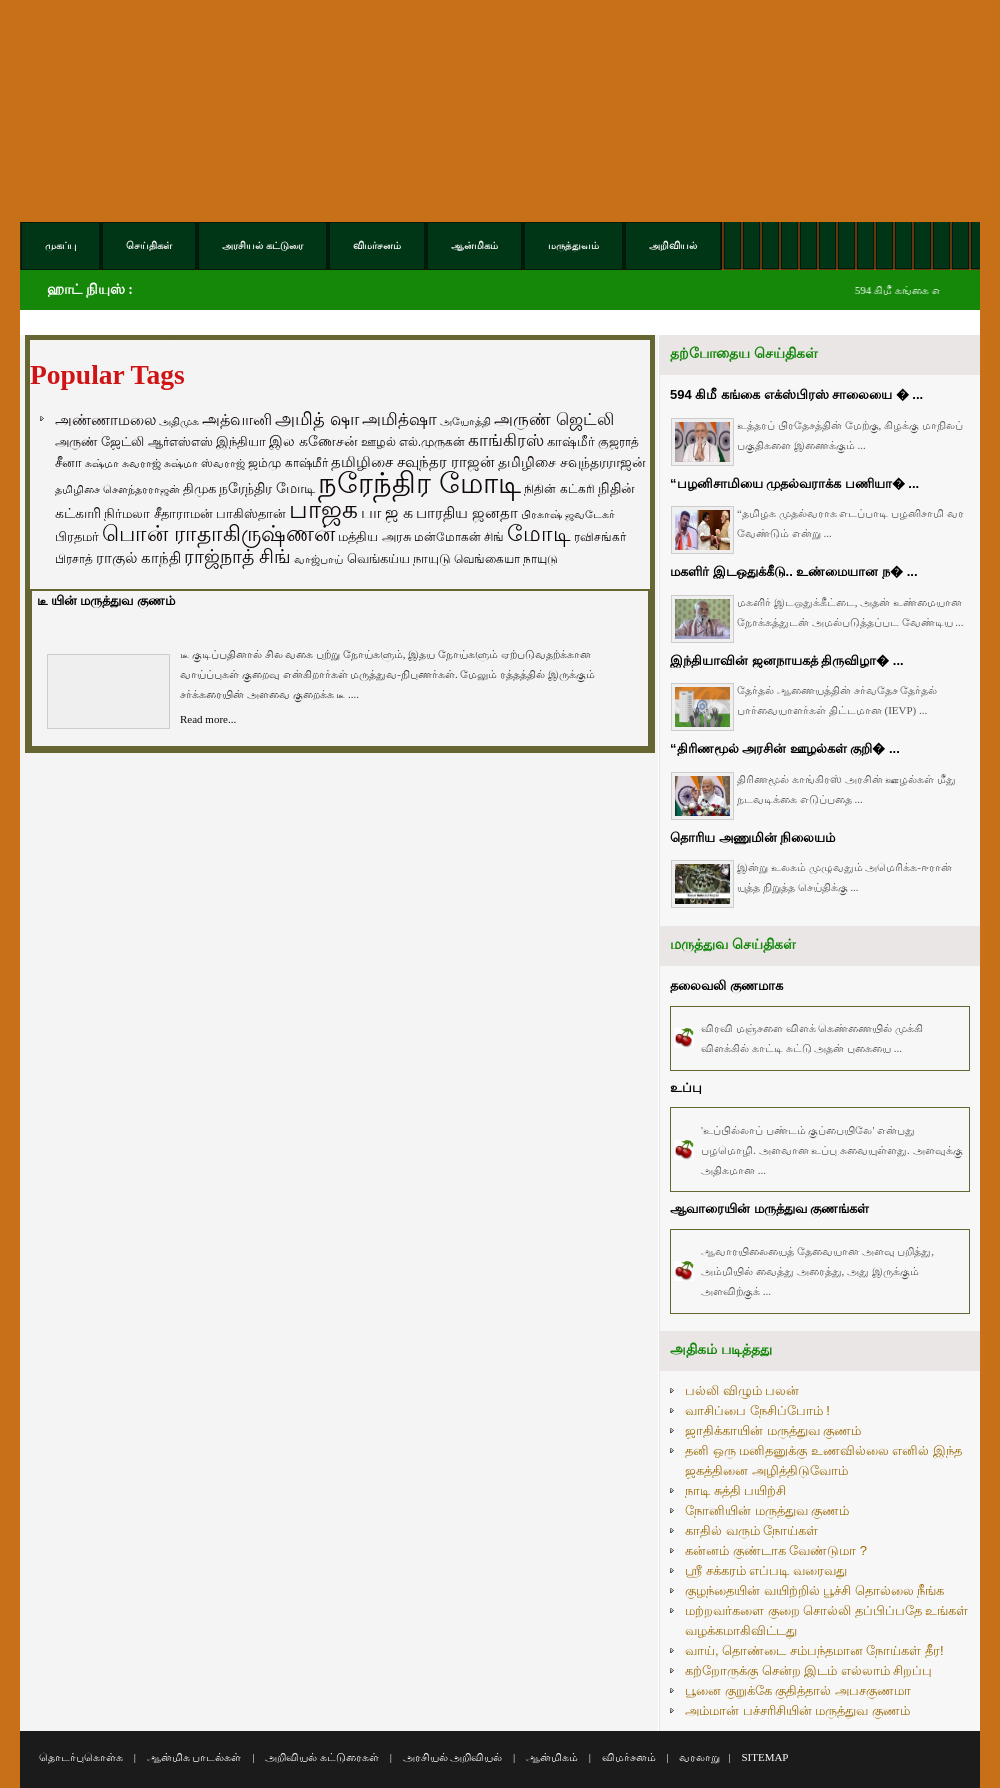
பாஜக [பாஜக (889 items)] (323, 509)
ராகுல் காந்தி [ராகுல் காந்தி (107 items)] (138, 558)
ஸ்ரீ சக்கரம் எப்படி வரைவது (766, 1570)
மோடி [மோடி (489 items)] (539, 533)
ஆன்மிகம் (552, 1757)
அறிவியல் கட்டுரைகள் (322, 1757)
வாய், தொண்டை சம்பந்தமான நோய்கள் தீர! (814, 1650)
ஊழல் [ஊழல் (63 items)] (378, 442)
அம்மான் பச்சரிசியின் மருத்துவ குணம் (797, 1710)
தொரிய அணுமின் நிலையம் (752, 837)
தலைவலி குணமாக (726, 985)
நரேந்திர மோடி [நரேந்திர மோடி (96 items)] (267, 488)
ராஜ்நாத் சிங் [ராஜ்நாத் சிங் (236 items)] (237, 556)
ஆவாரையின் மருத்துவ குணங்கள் (769, 1208)
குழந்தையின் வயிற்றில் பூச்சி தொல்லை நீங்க (814, 1590)
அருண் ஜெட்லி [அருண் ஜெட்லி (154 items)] (554, 419)
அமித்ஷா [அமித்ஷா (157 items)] (399, 419)
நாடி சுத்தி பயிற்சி (735, 1490)
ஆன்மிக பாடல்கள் (194, 1757)
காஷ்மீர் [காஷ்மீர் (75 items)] (571, 441)
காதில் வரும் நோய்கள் (751, 1530)
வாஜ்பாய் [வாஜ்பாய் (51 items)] (318, 559)
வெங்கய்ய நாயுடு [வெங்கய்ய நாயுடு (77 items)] (399, 558)
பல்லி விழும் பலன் (742, 1390)
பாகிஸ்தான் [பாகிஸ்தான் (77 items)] (251, 513)
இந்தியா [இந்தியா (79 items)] (241, 441)
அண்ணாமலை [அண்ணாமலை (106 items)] (105, 420)
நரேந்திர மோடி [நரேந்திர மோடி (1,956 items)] (419, 482)
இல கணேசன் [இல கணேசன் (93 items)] (313, 441)
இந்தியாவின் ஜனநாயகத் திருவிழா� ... (787, 660)
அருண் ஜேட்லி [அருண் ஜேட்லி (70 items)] (99, 442)
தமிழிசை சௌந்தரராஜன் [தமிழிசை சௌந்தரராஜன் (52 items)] (117, 489)
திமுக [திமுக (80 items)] (199, 488)
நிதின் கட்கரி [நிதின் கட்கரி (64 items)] (559, 489)
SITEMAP (764, 1757)
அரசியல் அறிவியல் (453, 1757)
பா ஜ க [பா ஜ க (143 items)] (387, 512)
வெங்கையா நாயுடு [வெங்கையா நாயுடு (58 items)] (506, 558)
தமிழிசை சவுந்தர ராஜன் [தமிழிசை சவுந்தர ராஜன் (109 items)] (413, 462)
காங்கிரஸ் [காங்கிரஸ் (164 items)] (506, 440)
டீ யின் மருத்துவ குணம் (106, 600)
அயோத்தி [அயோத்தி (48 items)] (465, 421)
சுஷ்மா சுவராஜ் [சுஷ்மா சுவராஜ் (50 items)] (123, 463)
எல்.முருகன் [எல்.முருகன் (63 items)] (432, 442)
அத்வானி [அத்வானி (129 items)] (237, 419)
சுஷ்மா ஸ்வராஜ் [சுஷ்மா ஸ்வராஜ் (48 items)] (204, 463)
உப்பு (686, 1087)
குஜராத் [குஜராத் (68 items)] (618, 442)
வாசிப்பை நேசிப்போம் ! (757, 1410)
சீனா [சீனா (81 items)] (68, 462)
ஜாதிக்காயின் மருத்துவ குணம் (773, 1430)
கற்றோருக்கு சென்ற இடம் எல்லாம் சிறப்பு (808, 1670)
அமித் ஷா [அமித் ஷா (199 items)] (317, 419)
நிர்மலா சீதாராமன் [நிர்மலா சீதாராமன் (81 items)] (158, 513)
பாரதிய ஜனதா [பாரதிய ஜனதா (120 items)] (467, 512)
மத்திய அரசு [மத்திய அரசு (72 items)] (374, 537)
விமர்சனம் (629, 1757)
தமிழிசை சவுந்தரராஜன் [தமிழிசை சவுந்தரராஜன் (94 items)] (572, 462)
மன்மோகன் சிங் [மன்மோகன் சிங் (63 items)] (459, 537)
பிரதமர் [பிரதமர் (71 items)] (77, 537)
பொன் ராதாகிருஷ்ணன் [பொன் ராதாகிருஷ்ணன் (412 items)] (218, 534)
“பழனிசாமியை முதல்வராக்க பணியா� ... (794, 483)
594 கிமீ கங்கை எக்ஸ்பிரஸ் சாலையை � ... (796, 394)
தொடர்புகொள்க (81, 1757)
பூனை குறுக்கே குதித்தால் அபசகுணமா (798, 1690)
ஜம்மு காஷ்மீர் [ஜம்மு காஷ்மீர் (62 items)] (287, 463)
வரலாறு (699, 1757)
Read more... (208, 719)
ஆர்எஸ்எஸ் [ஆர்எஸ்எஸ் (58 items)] (180, 441)
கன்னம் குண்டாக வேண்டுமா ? (776, 1550)
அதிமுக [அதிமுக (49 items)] (179, 421)
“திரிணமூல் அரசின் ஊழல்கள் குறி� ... (785, 748)
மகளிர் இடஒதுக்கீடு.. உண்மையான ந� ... (794, 571)
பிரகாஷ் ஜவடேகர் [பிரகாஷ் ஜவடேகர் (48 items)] (568, 514)
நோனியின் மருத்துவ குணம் (767, 1510)
